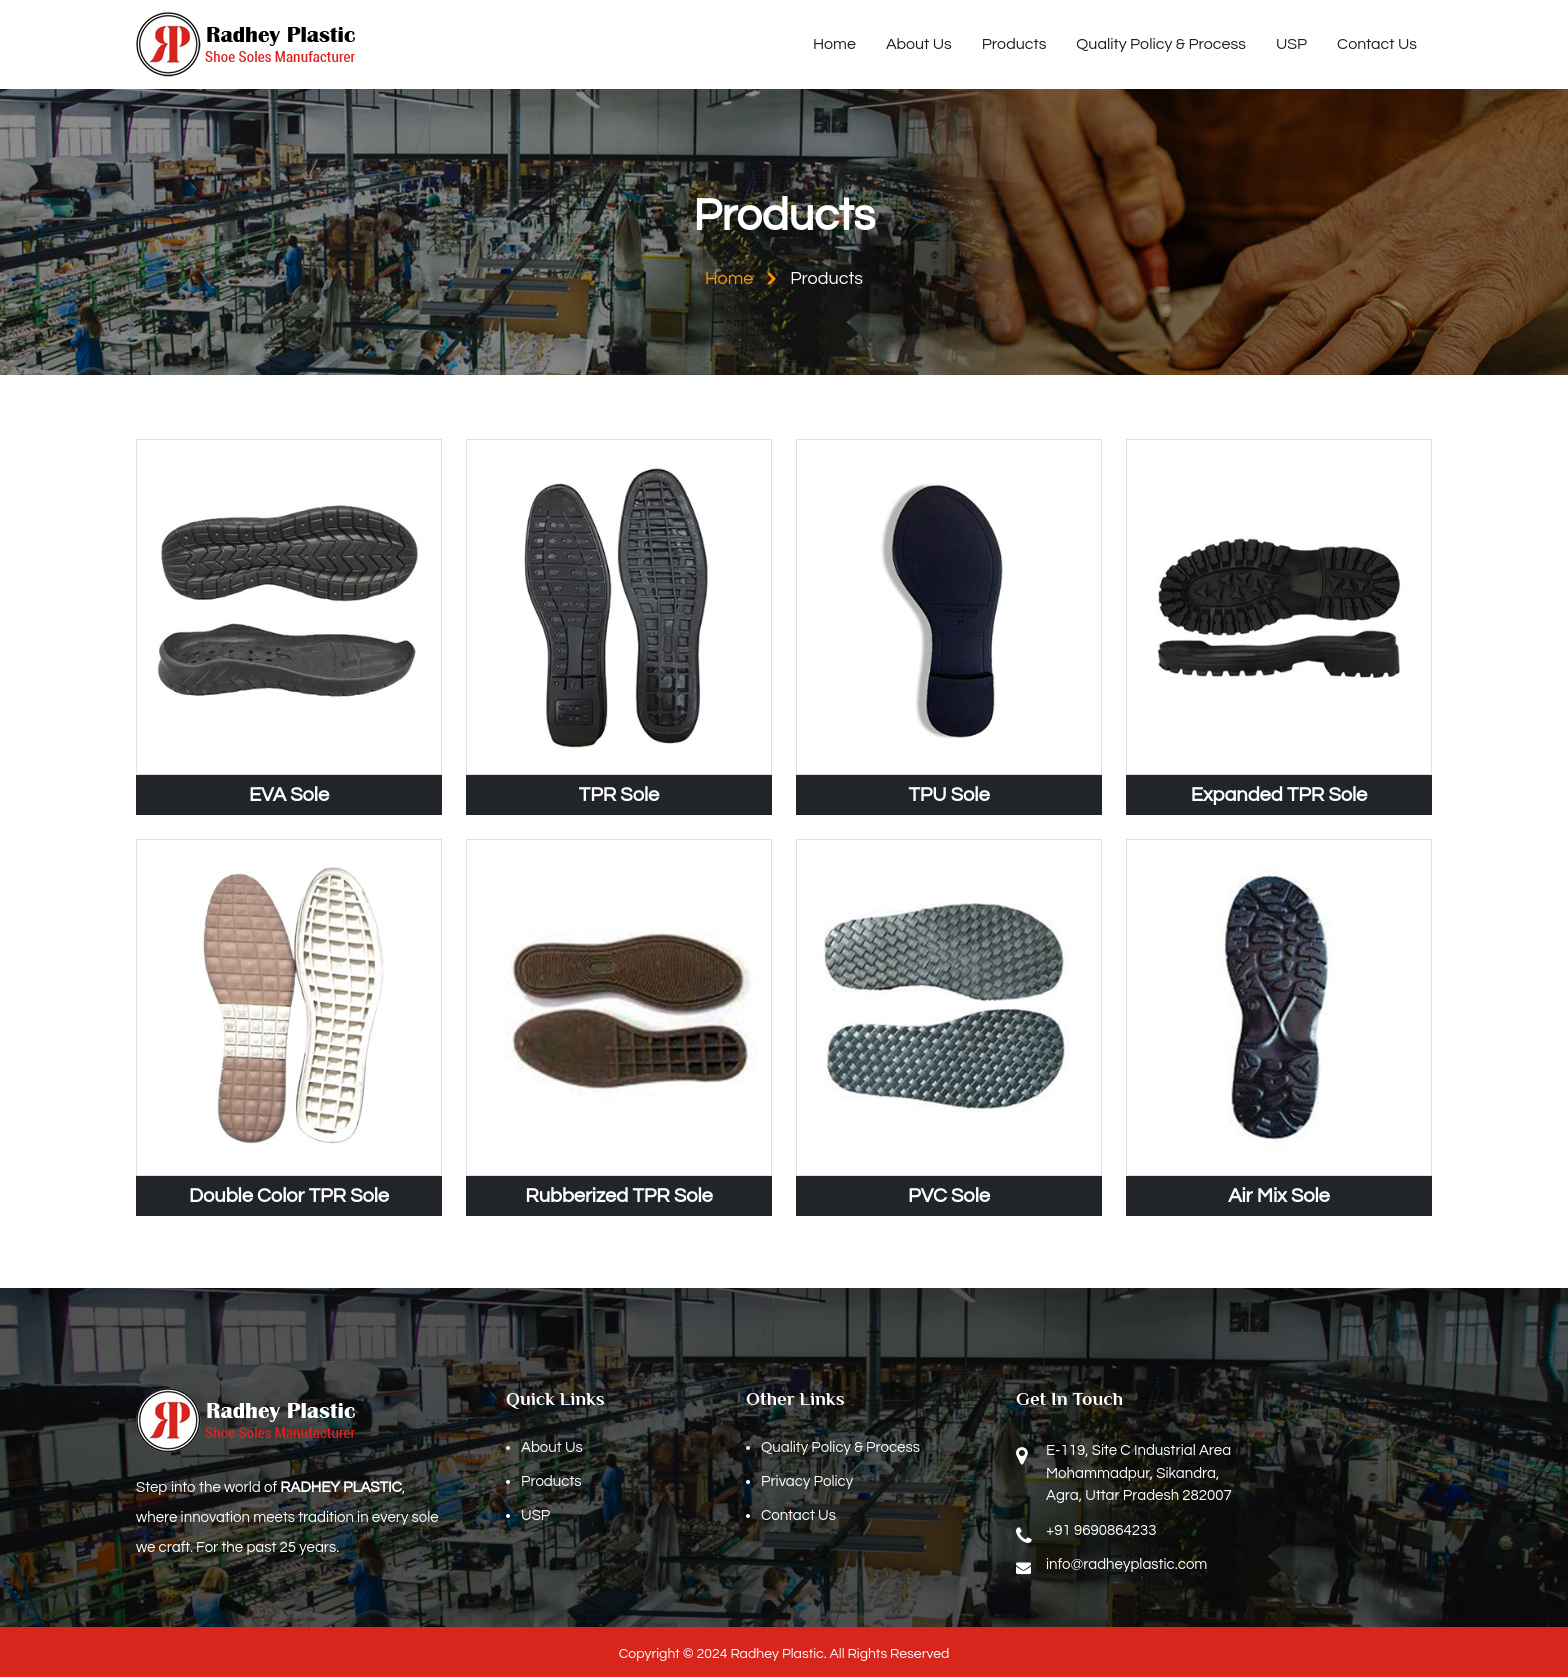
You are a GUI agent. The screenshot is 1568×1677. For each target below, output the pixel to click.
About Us (919, 44)
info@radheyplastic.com (1126, 1564)
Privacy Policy (807, 1481)
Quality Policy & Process (1161, 44)
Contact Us (1377, 44)
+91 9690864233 (1101, 1530)
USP (1291, 44)
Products (1014, 44)
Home (834, 44)
